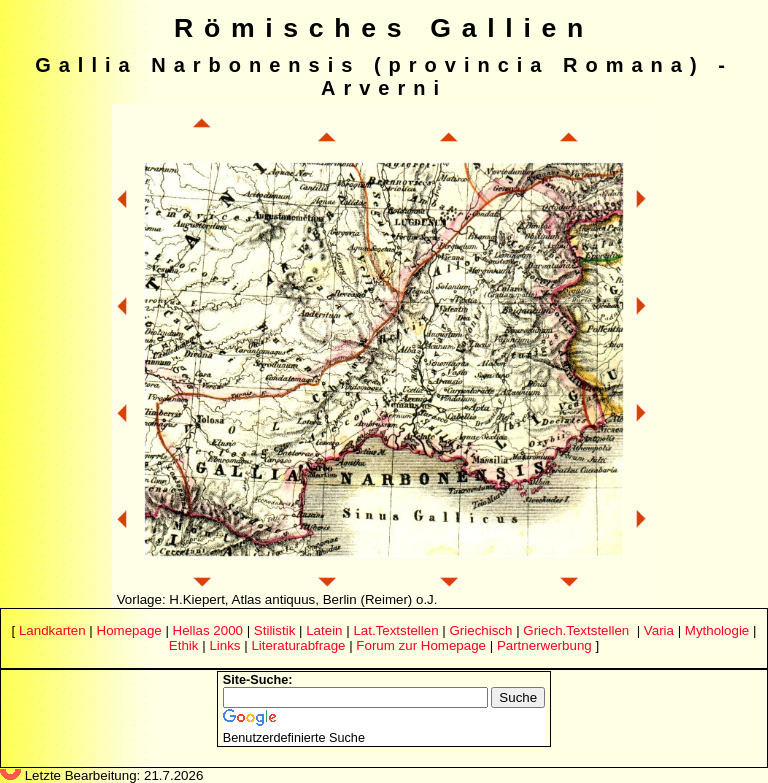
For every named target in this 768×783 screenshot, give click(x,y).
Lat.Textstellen (395, 630)
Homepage (129, 630)
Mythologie (717, 630)
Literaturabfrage (298, 645)
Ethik (184, 645)
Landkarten (52, 630)
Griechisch (480, 630)
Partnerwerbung (544, 645)
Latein (324, 630)
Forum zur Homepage (421, 645)
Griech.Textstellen (576, 630)
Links (224, 645)
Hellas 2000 (208, 630)
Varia (659, 630)
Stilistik (274, 630)
